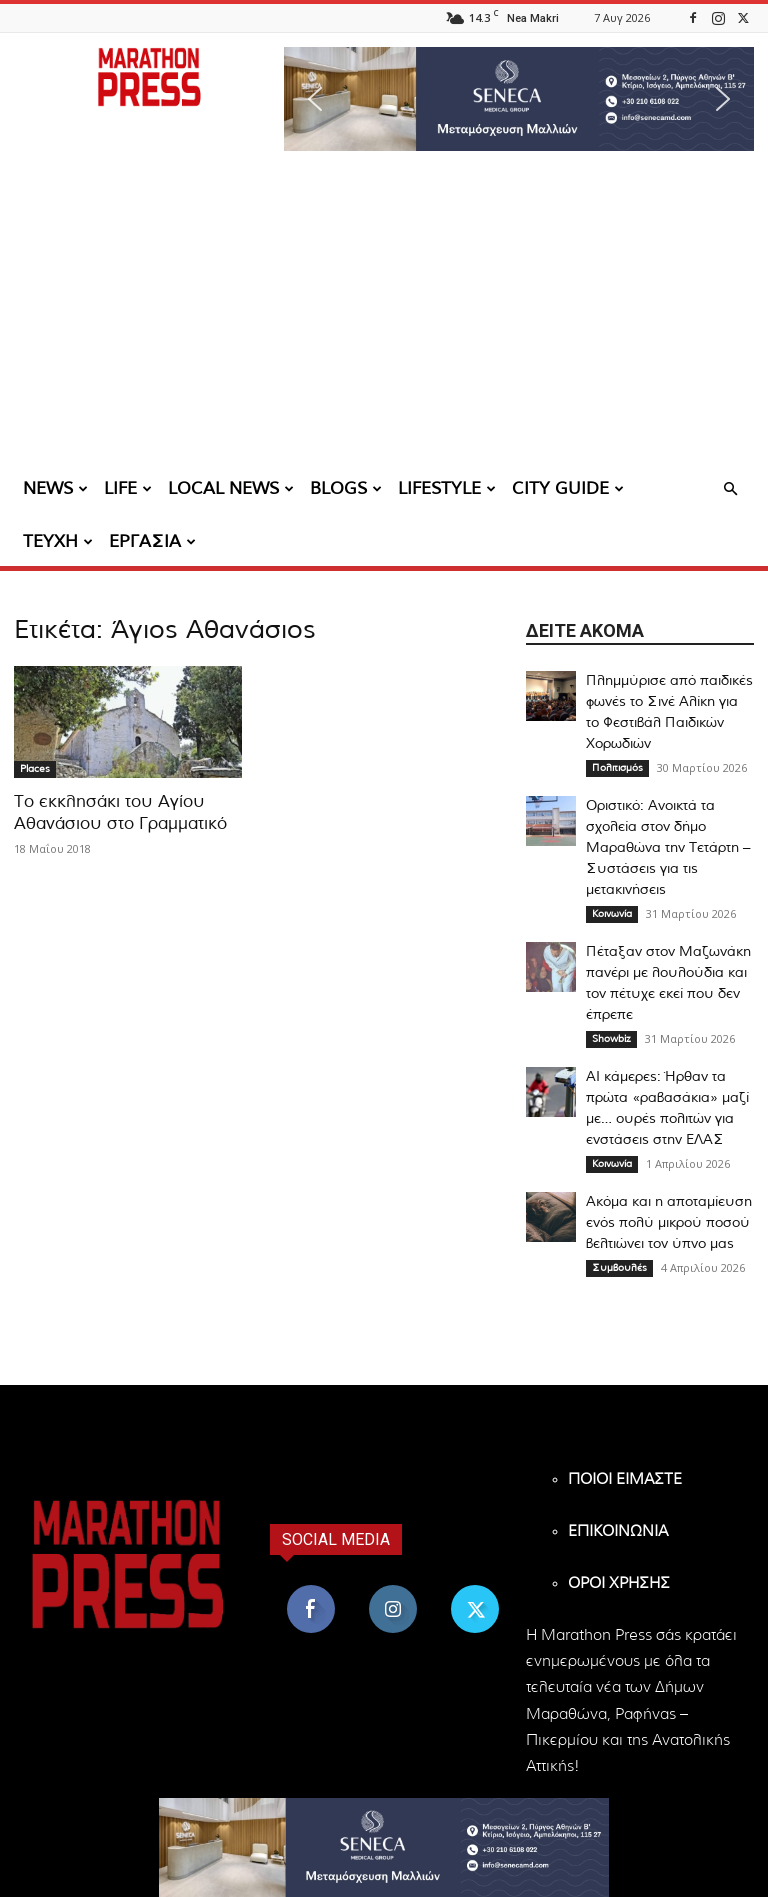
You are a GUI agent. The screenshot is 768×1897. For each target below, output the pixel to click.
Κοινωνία (612, 914)
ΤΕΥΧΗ (58, 541)
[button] (519, 99)
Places (35, 769)
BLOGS (346, 488)
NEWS (55, 488)
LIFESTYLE (447, 488)
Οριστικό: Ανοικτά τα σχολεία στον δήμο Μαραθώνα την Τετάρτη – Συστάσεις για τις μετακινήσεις (668, 848)
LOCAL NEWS (231, 488)
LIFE (128, 488)
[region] (519, 99)
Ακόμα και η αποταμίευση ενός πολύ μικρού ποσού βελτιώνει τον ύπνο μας (669, 1223)
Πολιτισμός (617, 768)
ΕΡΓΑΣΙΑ (152, 541)
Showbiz (611, 1039)
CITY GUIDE (568, 488)
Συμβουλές (619, 1268)
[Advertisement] (384, 315)
